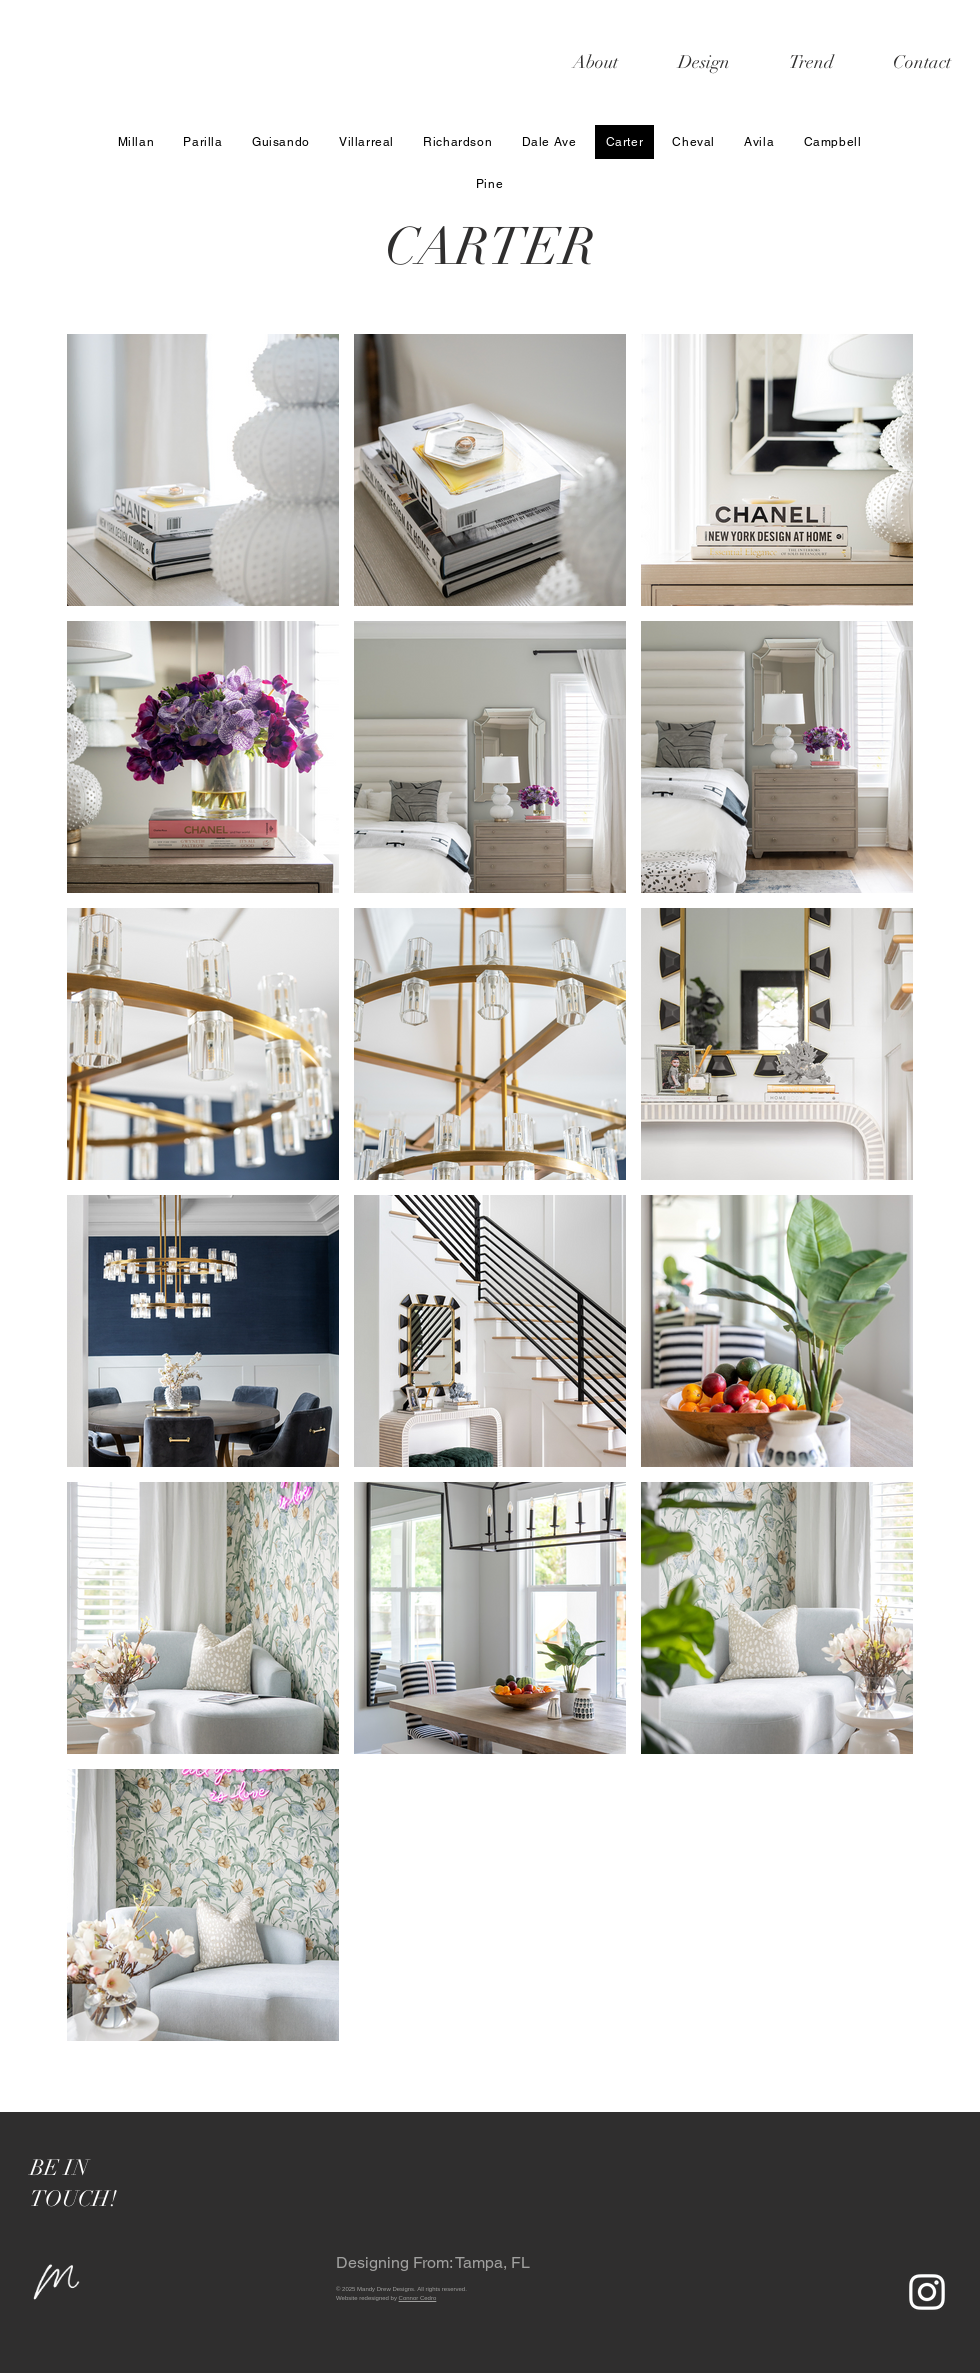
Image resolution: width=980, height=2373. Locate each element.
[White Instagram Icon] (927, 2292)
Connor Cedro (418, 2298)
